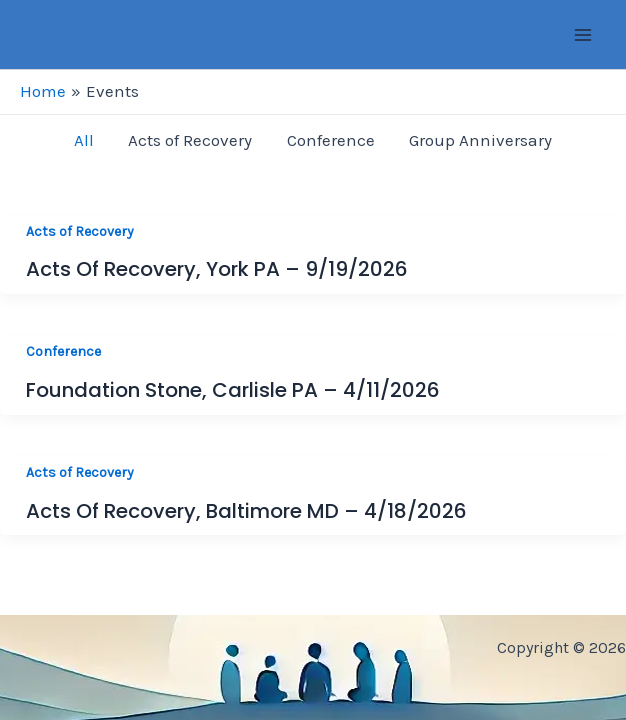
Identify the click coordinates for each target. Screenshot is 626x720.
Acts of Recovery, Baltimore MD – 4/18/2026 (246, 511)
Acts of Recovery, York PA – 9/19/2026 (217, 269)
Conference (63, 351)
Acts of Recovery (80, 231)
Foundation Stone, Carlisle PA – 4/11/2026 (233, 390)
